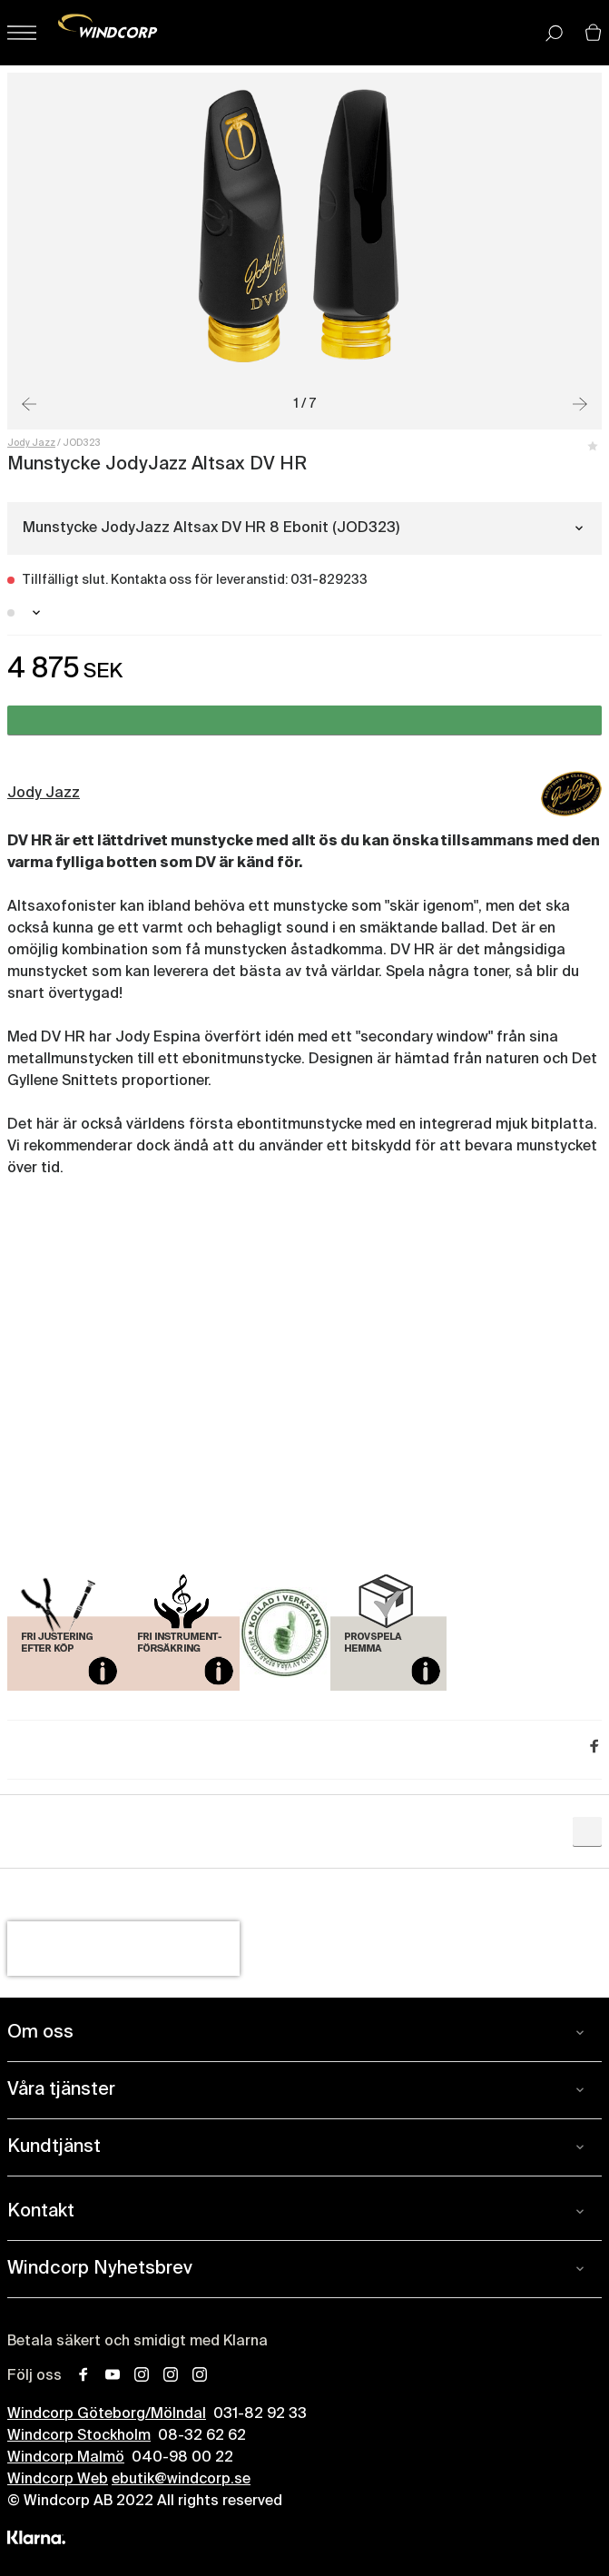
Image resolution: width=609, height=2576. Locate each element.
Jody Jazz (31, 443)
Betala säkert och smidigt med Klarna (137, 2341)
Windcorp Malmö (65, 2458)
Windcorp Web (57, 2479)
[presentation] (123, 1948)
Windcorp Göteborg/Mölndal (106, 2414)
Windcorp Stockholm (79, 2436)
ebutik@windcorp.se (181, 2479)
